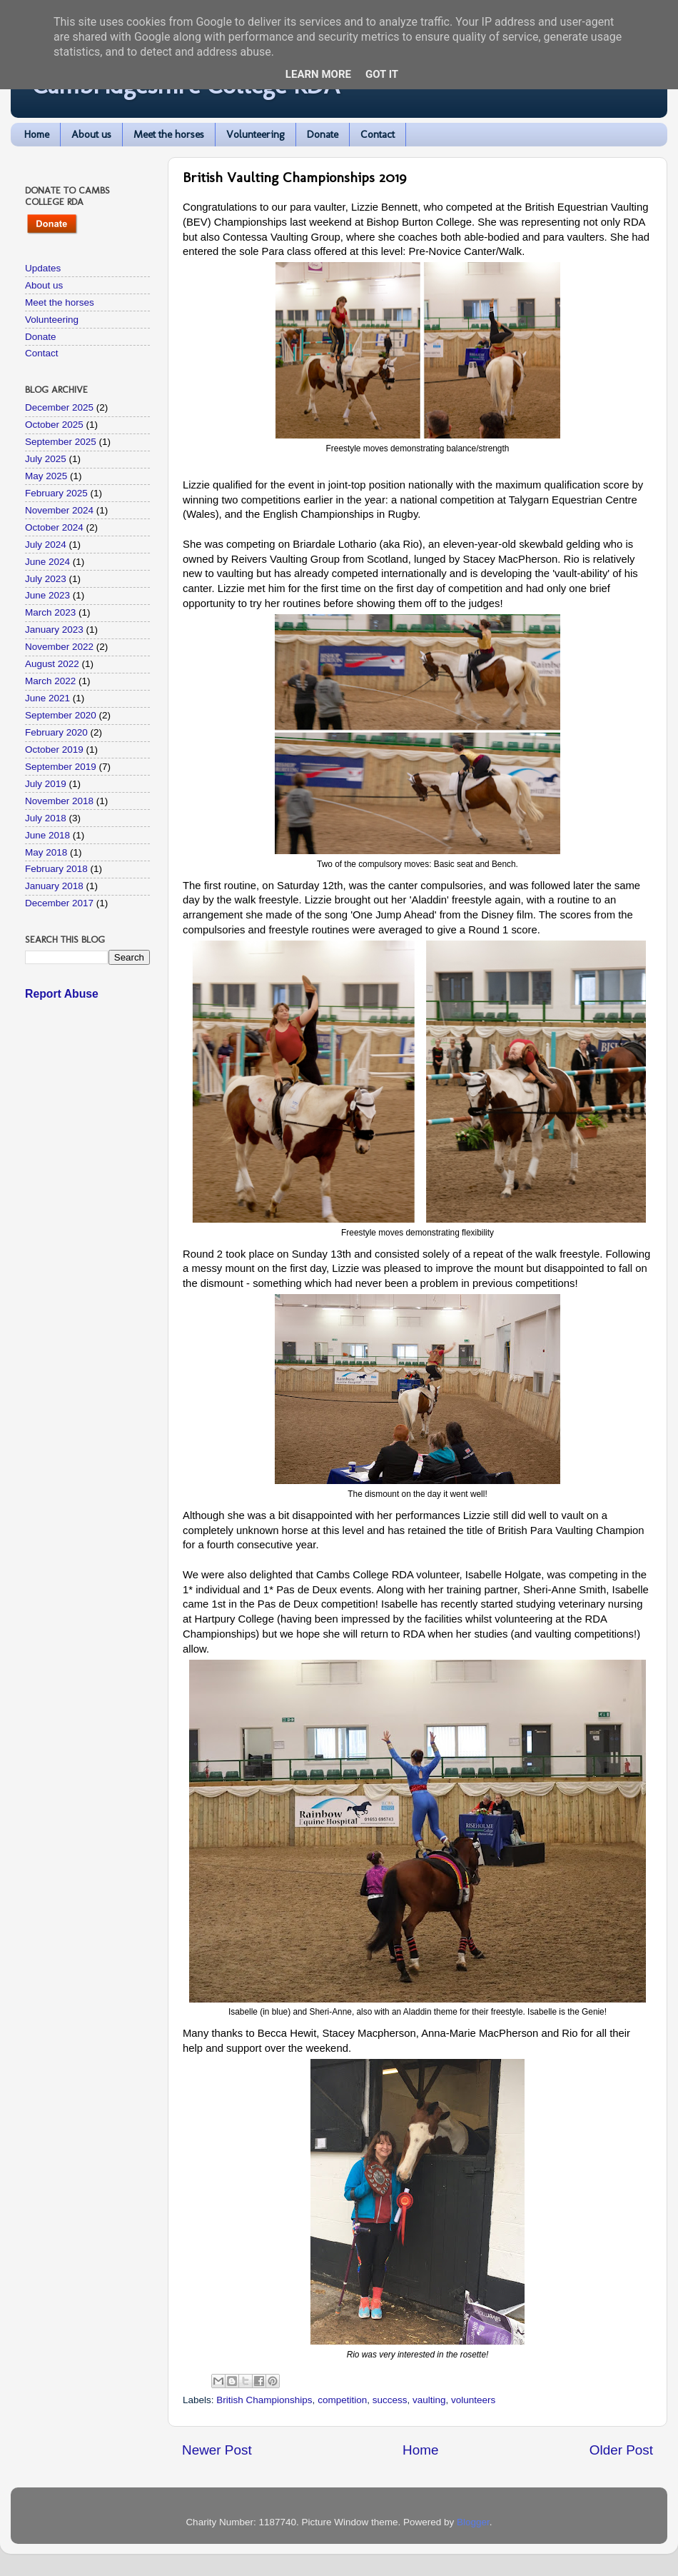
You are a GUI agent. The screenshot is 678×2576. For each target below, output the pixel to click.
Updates (43, 268)
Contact (377, 134)
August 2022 (52, 663)
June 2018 (47, 835)
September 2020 (60, 715)
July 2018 (45, 818)
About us (91, 134)
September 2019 (60, 766)
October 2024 (54, 527)
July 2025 (45, 458)
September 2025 (60, 441)
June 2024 (47, 561)
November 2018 (59, 801)
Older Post (621, 2449)
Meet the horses (168, 134)
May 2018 (46, 852)
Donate (322, 134)
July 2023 (45, 578)
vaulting (429, 2400)
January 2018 (54, 886)
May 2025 (46, 476)
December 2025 (59, 407)
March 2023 (50, 612)
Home (36, 134)
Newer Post (217, 2449)
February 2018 (56, 868)
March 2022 (50, 681)
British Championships (264, 2400)
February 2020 (56, 732)
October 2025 (54, 424)
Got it (381, 74)
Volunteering (255, 134)
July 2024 (45, 544)
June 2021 (47, 698)
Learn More (318, 74)
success (390, 2400)
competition (342, 2400)
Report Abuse (61, 994)
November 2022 (59, 646)
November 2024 (59, 510)
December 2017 (59, 903)
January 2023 (54, 629)
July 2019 (45, 783)
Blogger (473, 2522)
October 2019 (54, 749)
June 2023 (47, 595)
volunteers (473, 2400)
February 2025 (56, 493)
